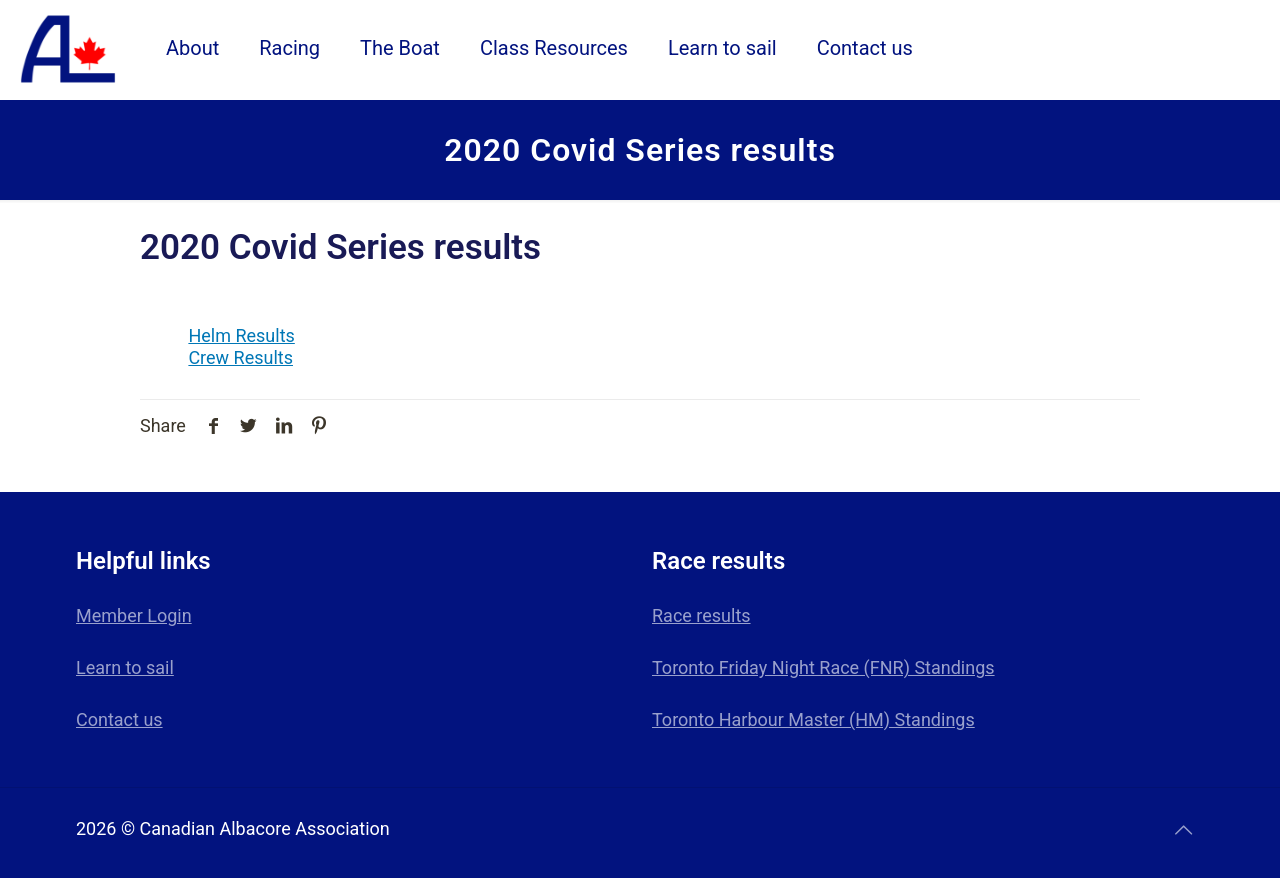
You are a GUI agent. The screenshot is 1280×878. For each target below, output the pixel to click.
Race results (701, 615)
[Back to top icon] (1183, 830)
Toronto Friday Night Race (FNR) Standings (823, 667)
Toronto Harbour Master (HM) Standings (813, 719)
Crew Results (240, 357)
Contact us (119, 719)
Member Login (134, 615)
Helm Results (241, 335)
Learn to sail (125, 667)
